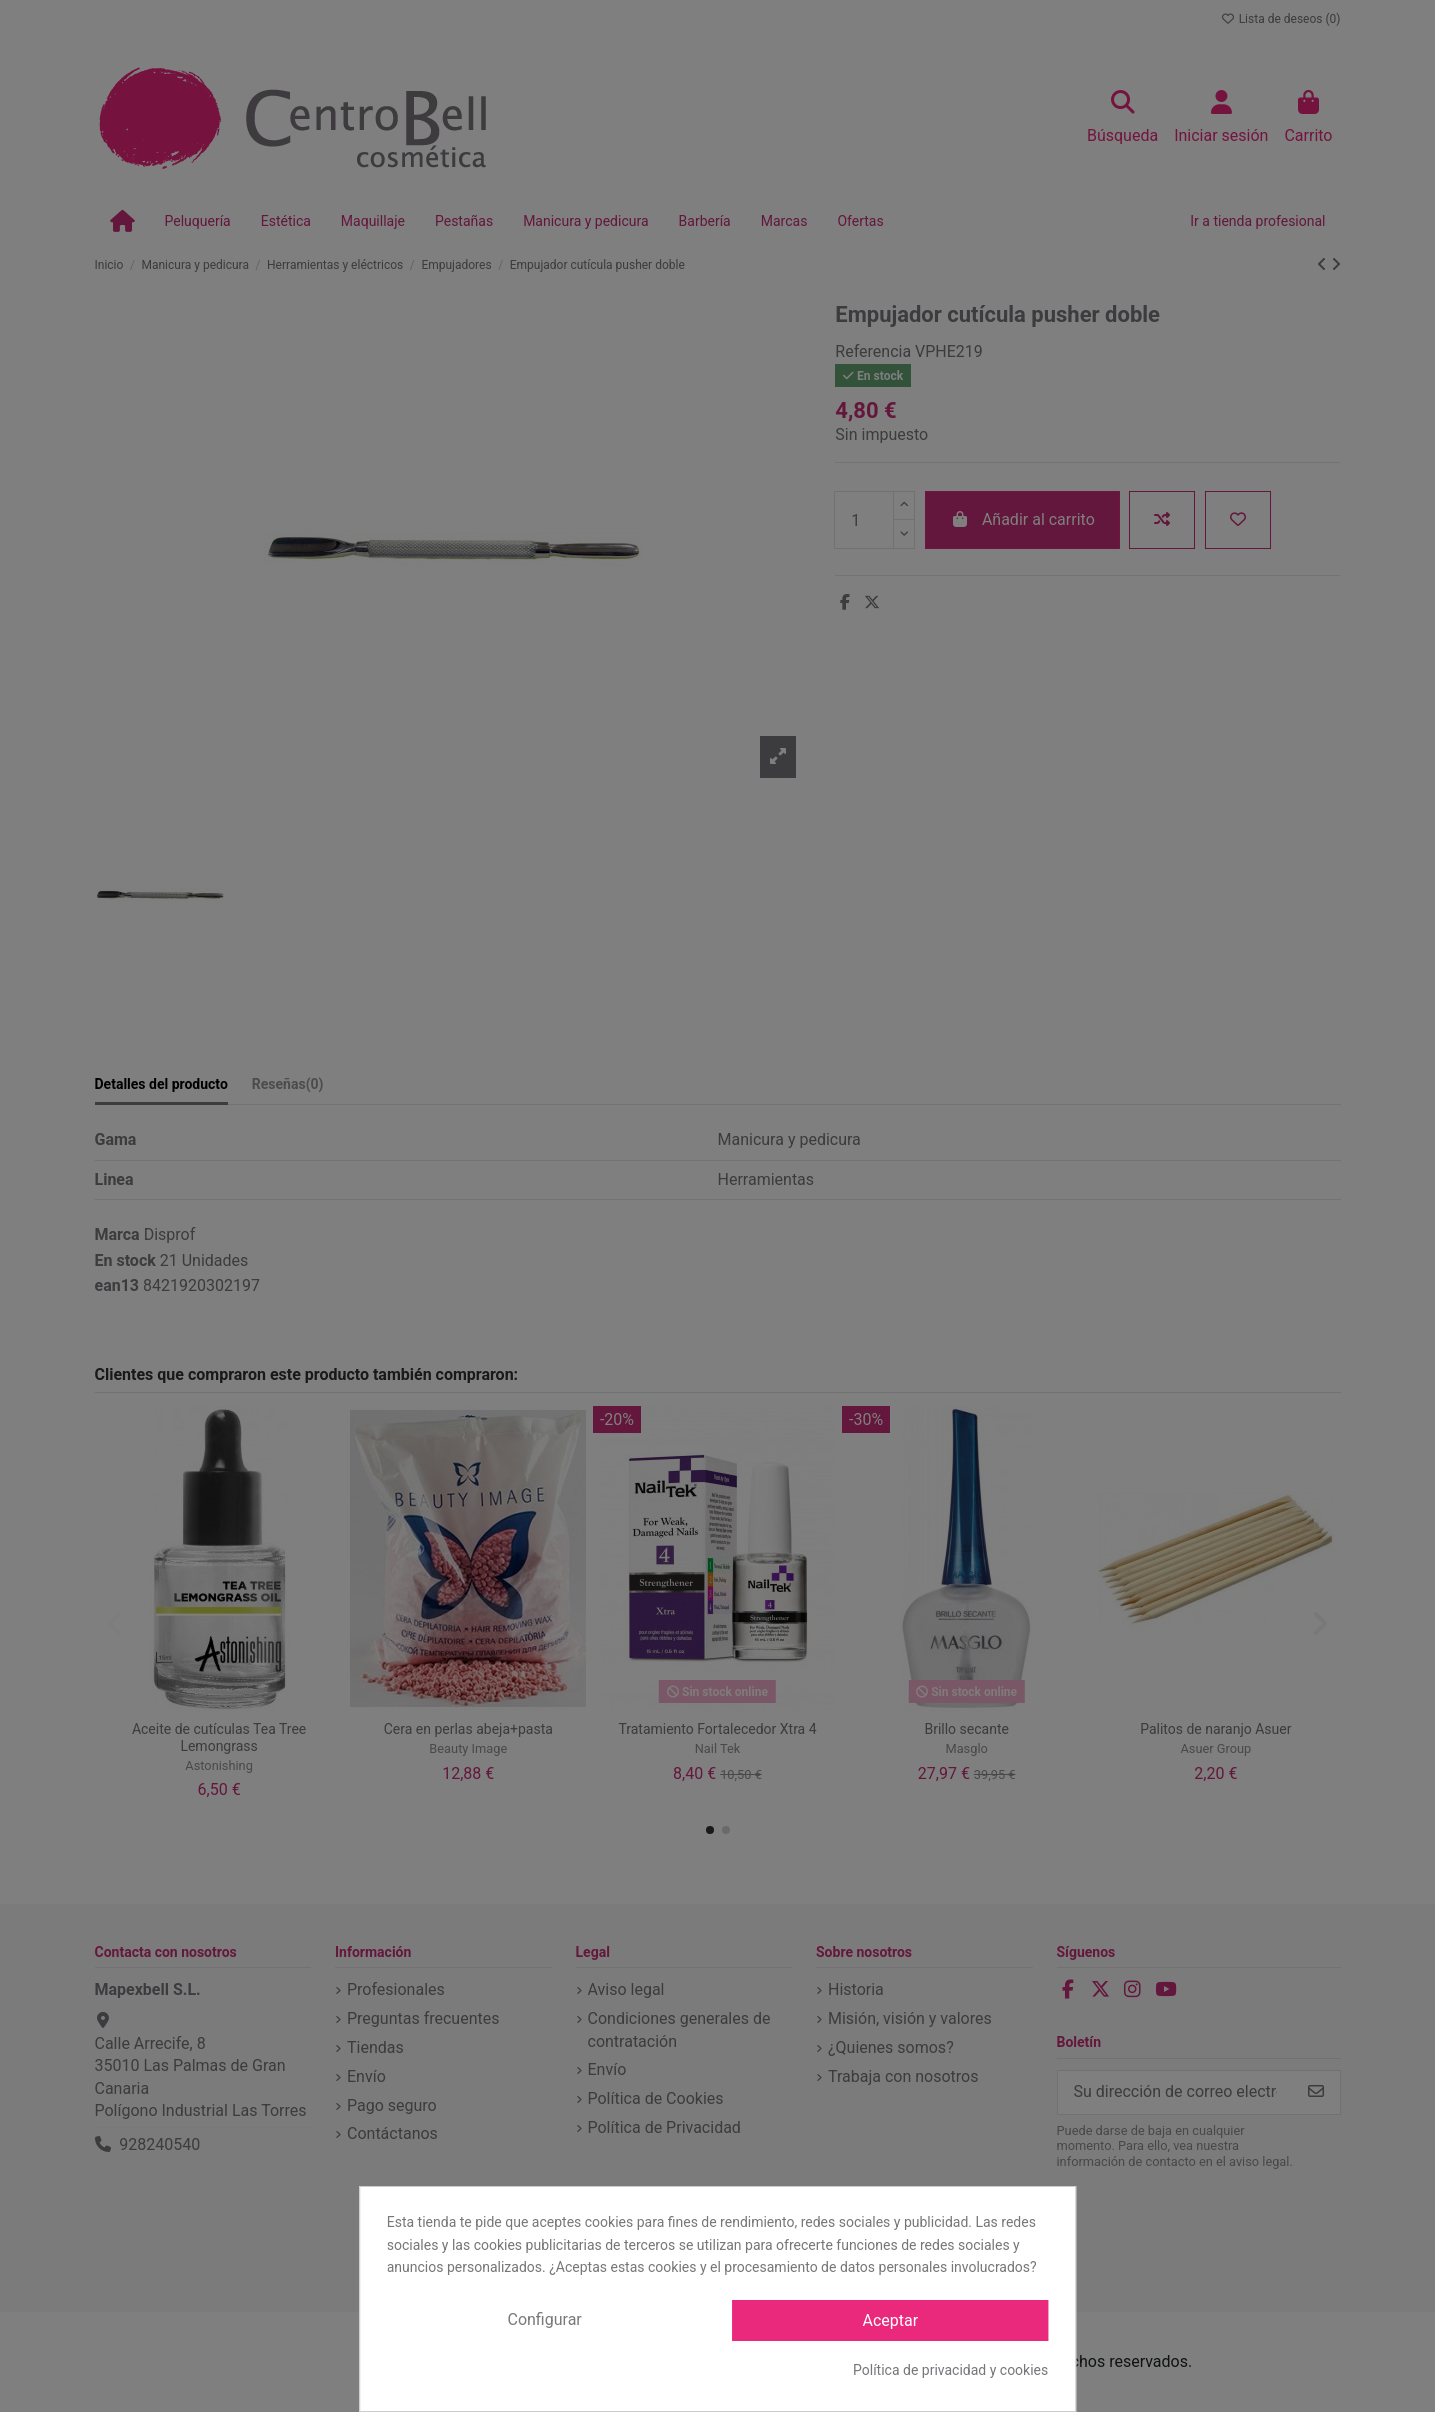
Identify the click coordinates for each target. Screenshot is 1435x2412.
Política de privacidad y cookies (950, 2370)
